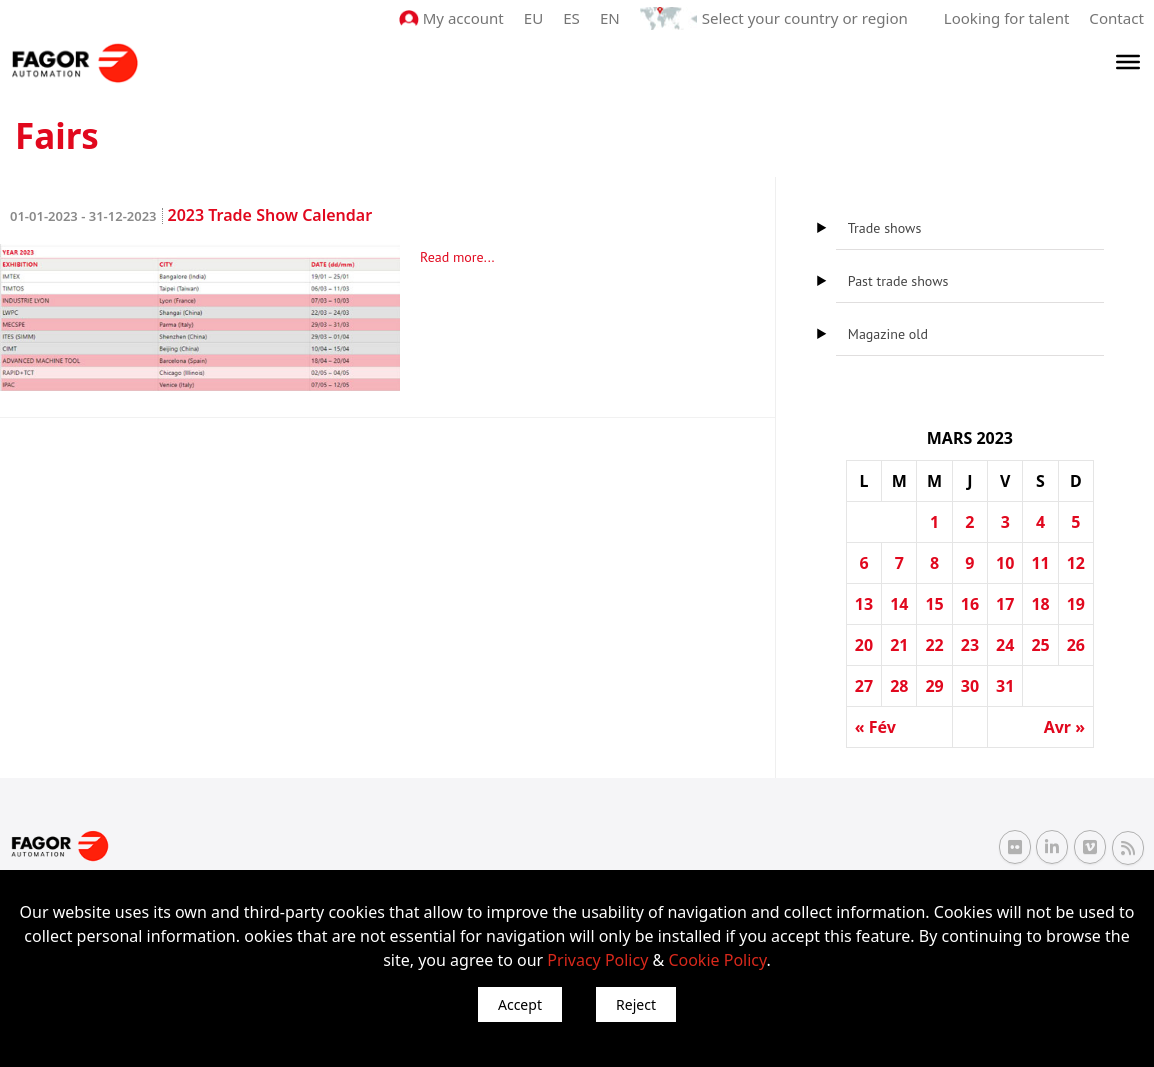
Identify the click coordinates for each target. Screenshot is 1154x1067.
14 (899, 604)
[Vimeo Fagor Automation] (1090, 847)
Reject (636, 1004)
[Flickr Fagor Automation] (1015, 847)
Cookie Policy (717, 960)
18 (1040, 604)
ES (573, 18)
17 (1005, 604)
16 (970, 604)
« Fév (875, 727)
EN (612, 18)
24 (1005, 645)
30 (970, 686)
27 (864, 686)
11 (1040, 563)
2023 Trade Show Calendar (191, 215)
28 (899, 686)
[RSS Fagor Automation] (1128, 847)
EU (535, 18)
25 (1040, 645)
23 (970, 645)
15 (934, 604)
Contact (1117, 18)
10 (1005, 563)
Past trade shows (898, 281)
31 (1005, 686)
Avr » (1064, 727)
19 (1076, 604)
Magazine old (888, 334)
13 (864, 604)
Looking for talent (1006, 18)
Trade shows (884, 228)
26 (1076, 645)
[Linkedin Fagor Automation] (1052, 847)
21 (899, 645)
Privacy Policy (597, 960)
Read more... (457, 257)
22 (934, 645)
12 (1076, 563)
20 (864, 645)
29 (934, 686)
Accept (520, 1004)
